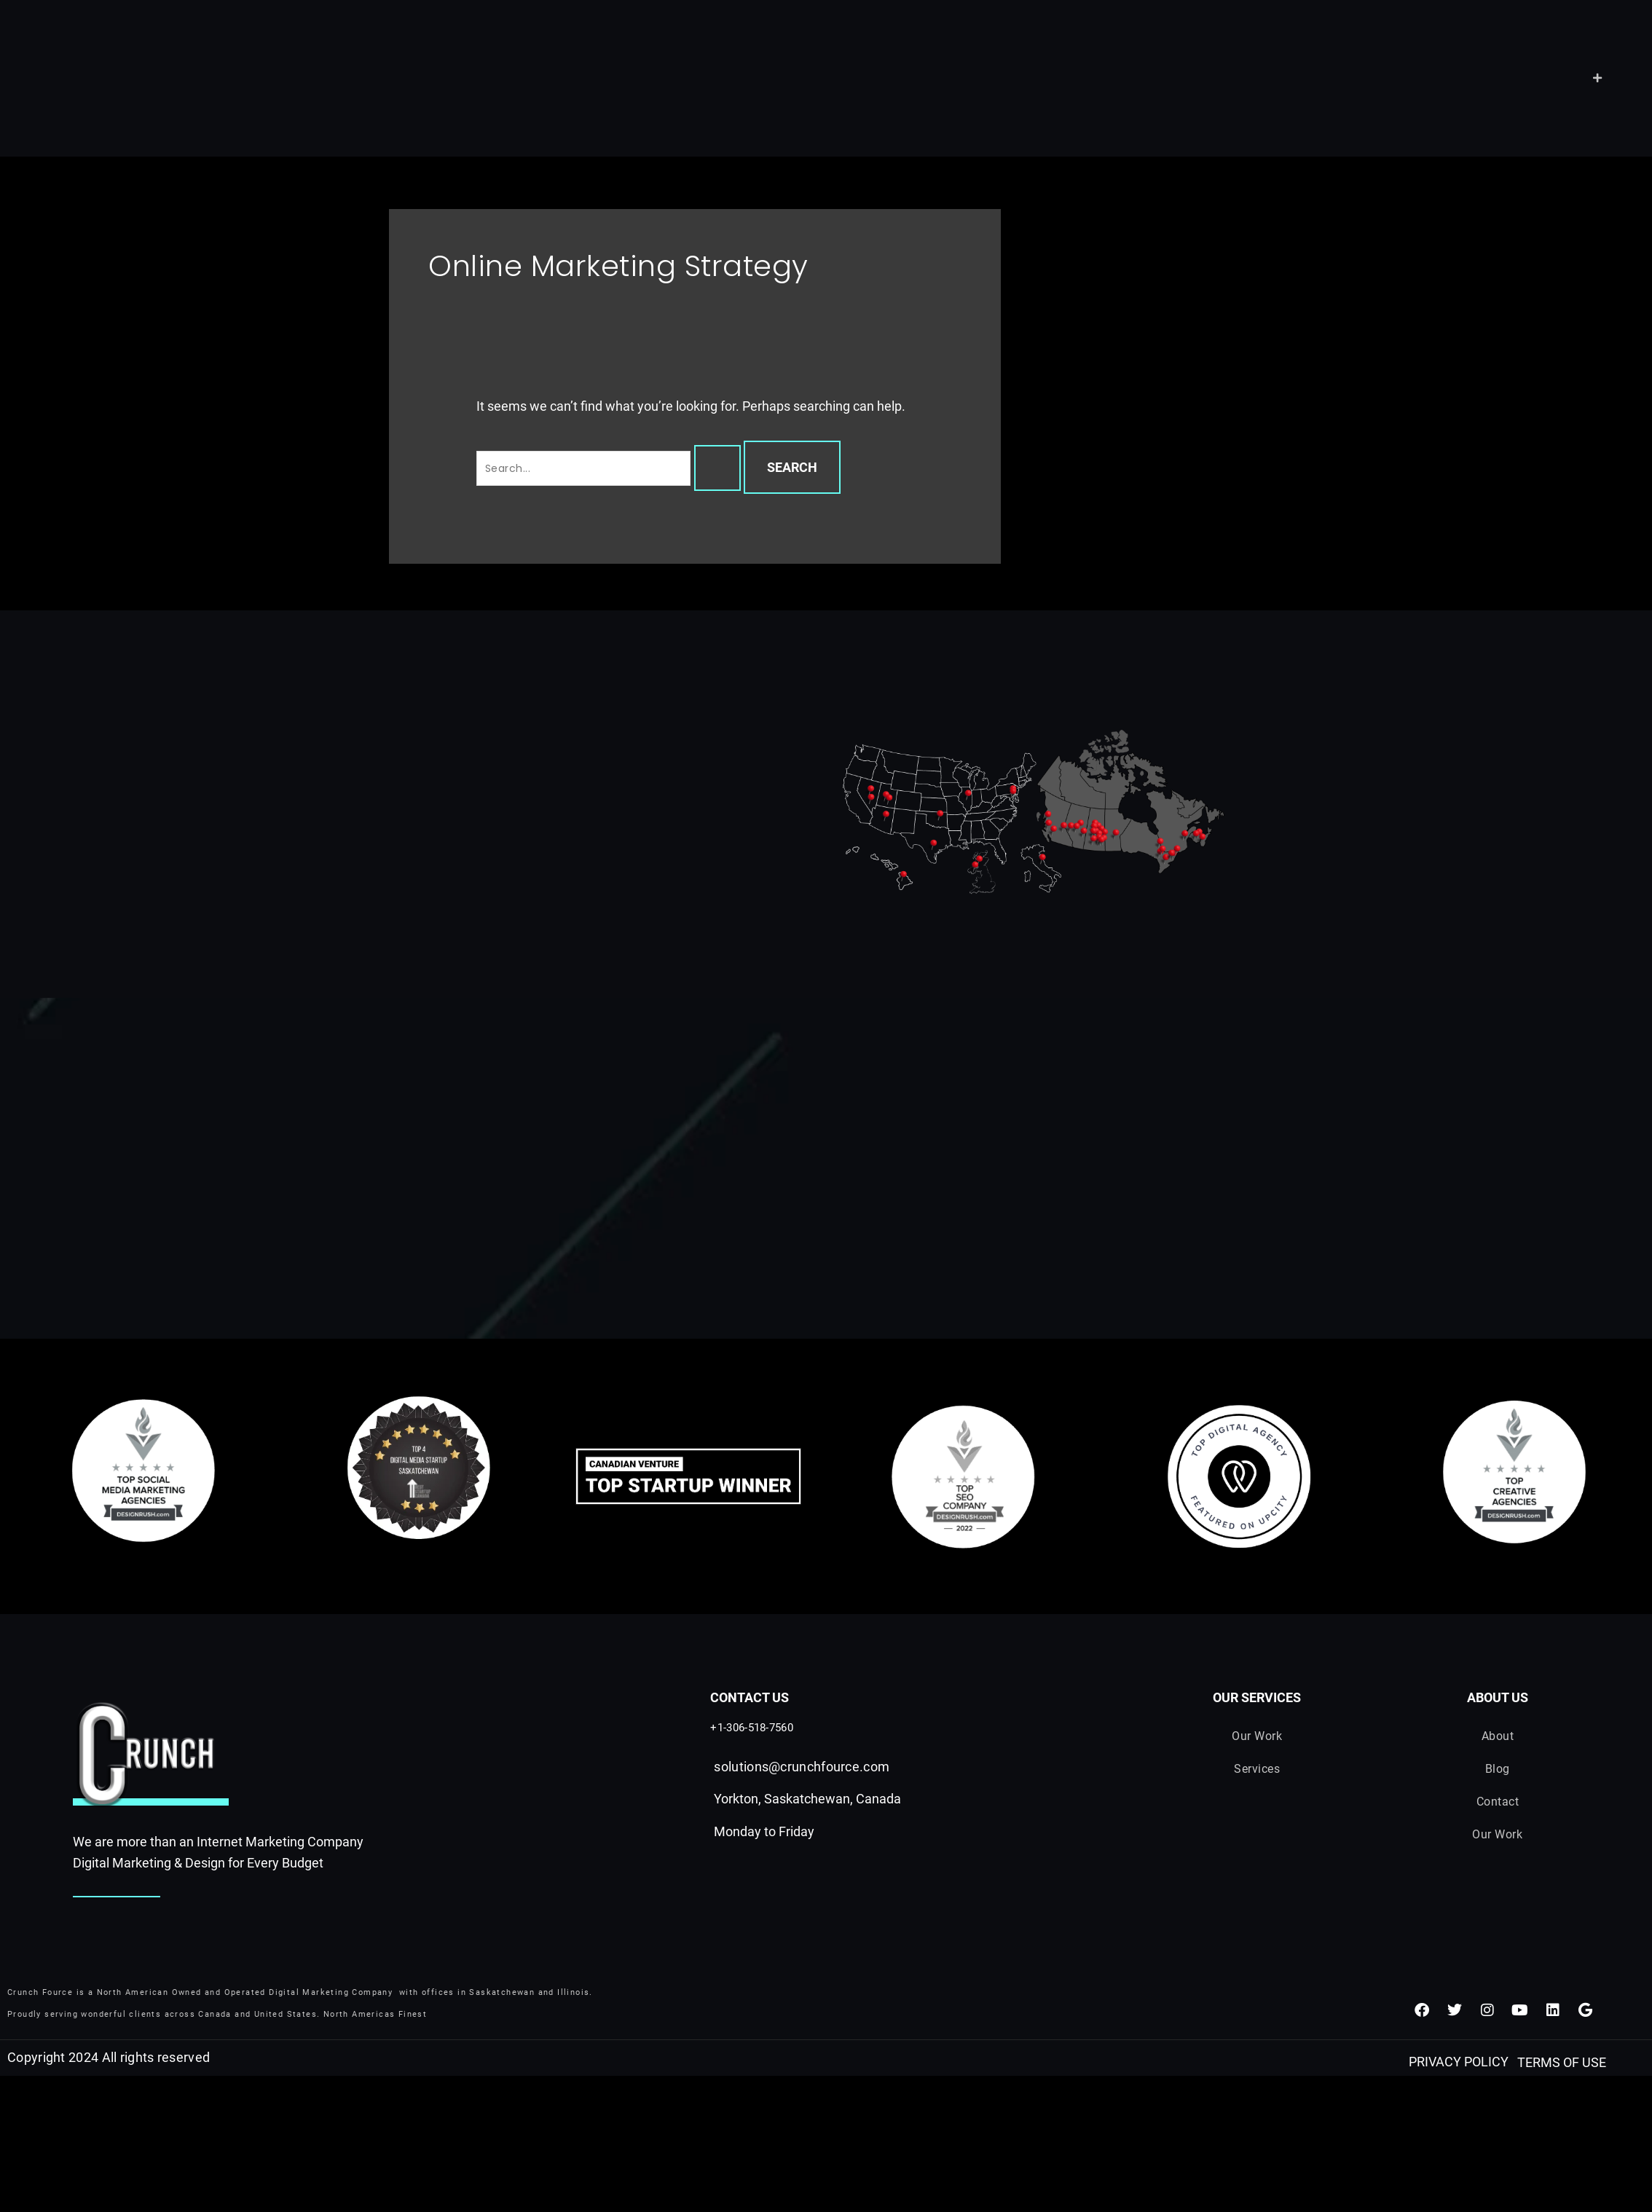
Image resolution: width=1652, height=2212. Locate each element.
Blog (1497, 1769)
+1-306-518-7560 (751, 1727)
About (1498, 1736)
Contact (1497, 1802)
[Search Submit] (717, 468)
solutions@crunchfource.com (801, 1766)
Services (1257, 1769)
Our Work (1257, 1736)
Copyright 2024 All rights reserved (108, 2058)
